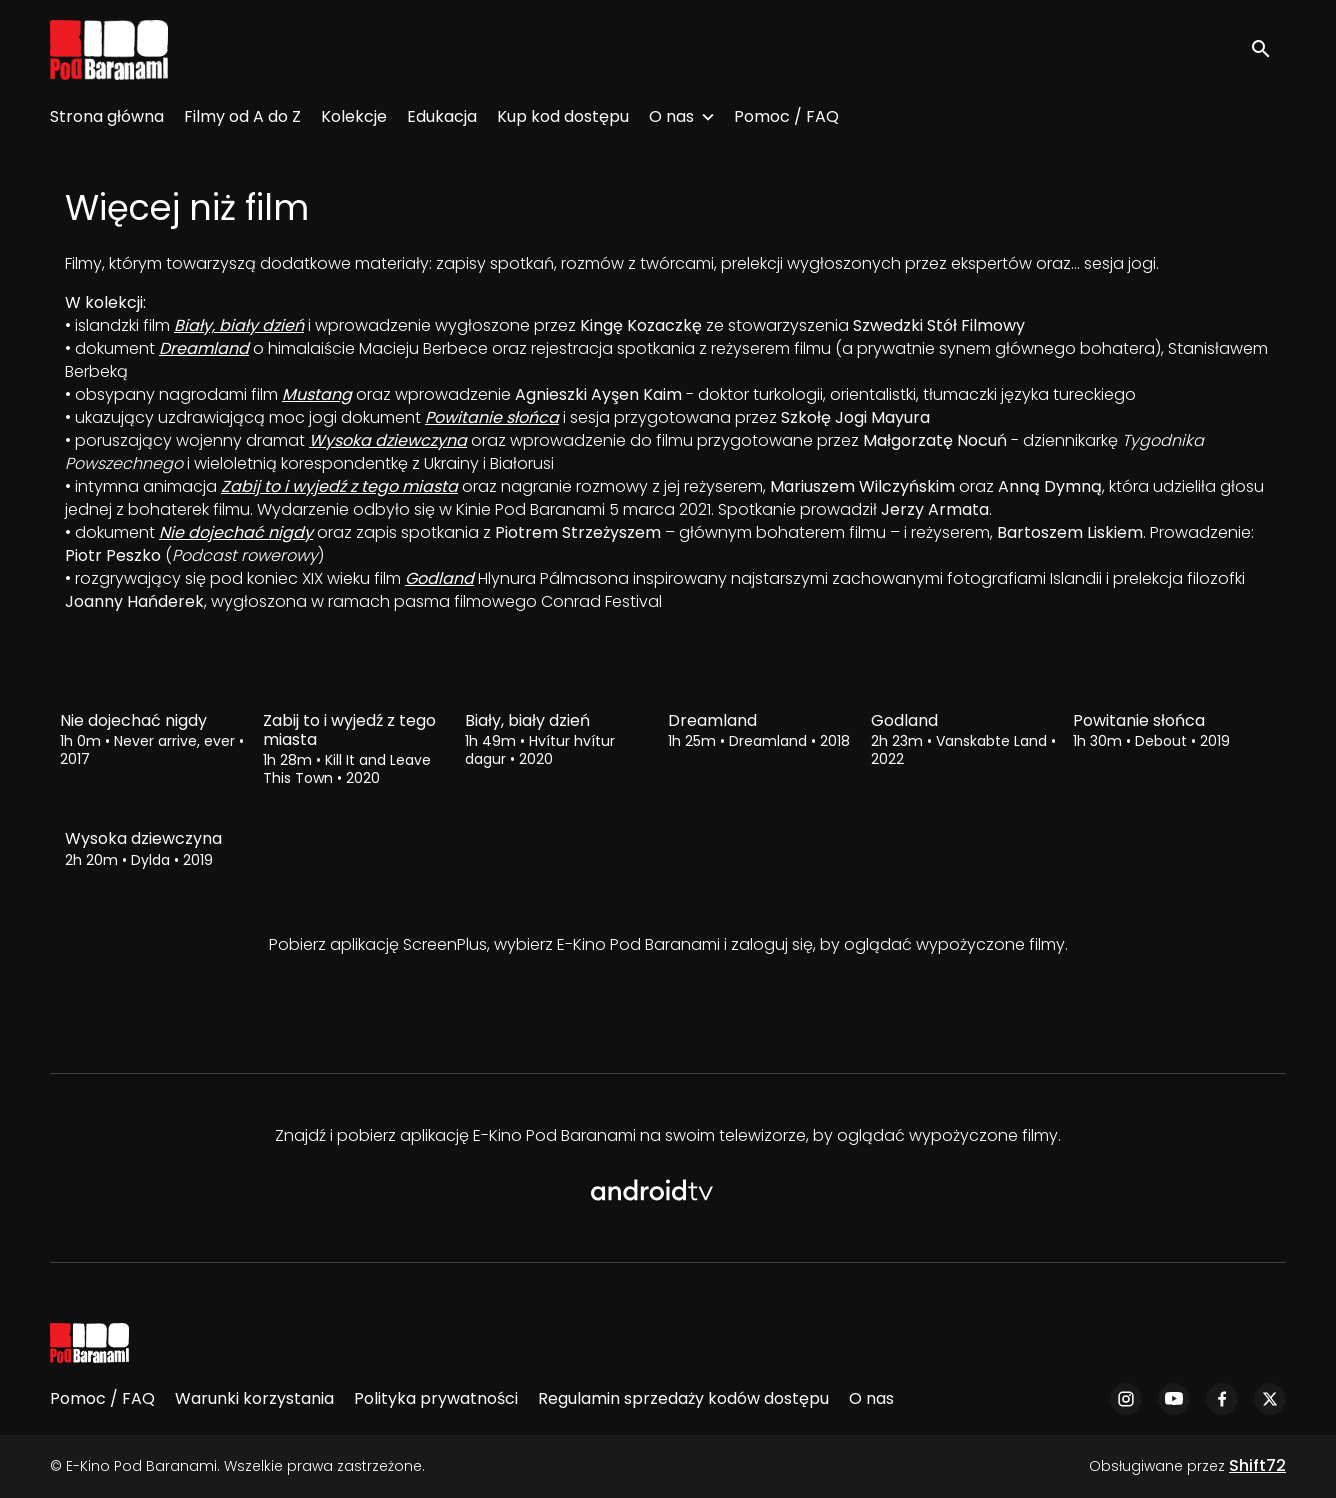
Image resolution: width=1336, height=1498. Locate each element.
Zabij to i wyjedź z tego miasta (339, 486)
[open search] (1268, 49)
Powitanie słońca (492, 417)
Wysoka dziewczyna (388, 440)
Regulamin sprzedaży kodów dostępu (683, 1398)
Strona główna (107, 116)
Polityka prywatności (436, 1398)
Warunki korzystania (254, 1398)
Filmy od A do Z (242, 116)
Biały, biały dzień (239, 325)
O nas (671, 116)
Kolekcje (354, 116)
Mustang (317, 394)
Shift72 (1257, 1465)
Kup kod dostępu (563, 116)
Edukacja (442, 116)
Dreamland (204, 348)
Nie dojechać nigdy (236, 532)
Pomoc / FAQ (786, 116)
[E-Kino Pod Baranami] (89, 1343)
